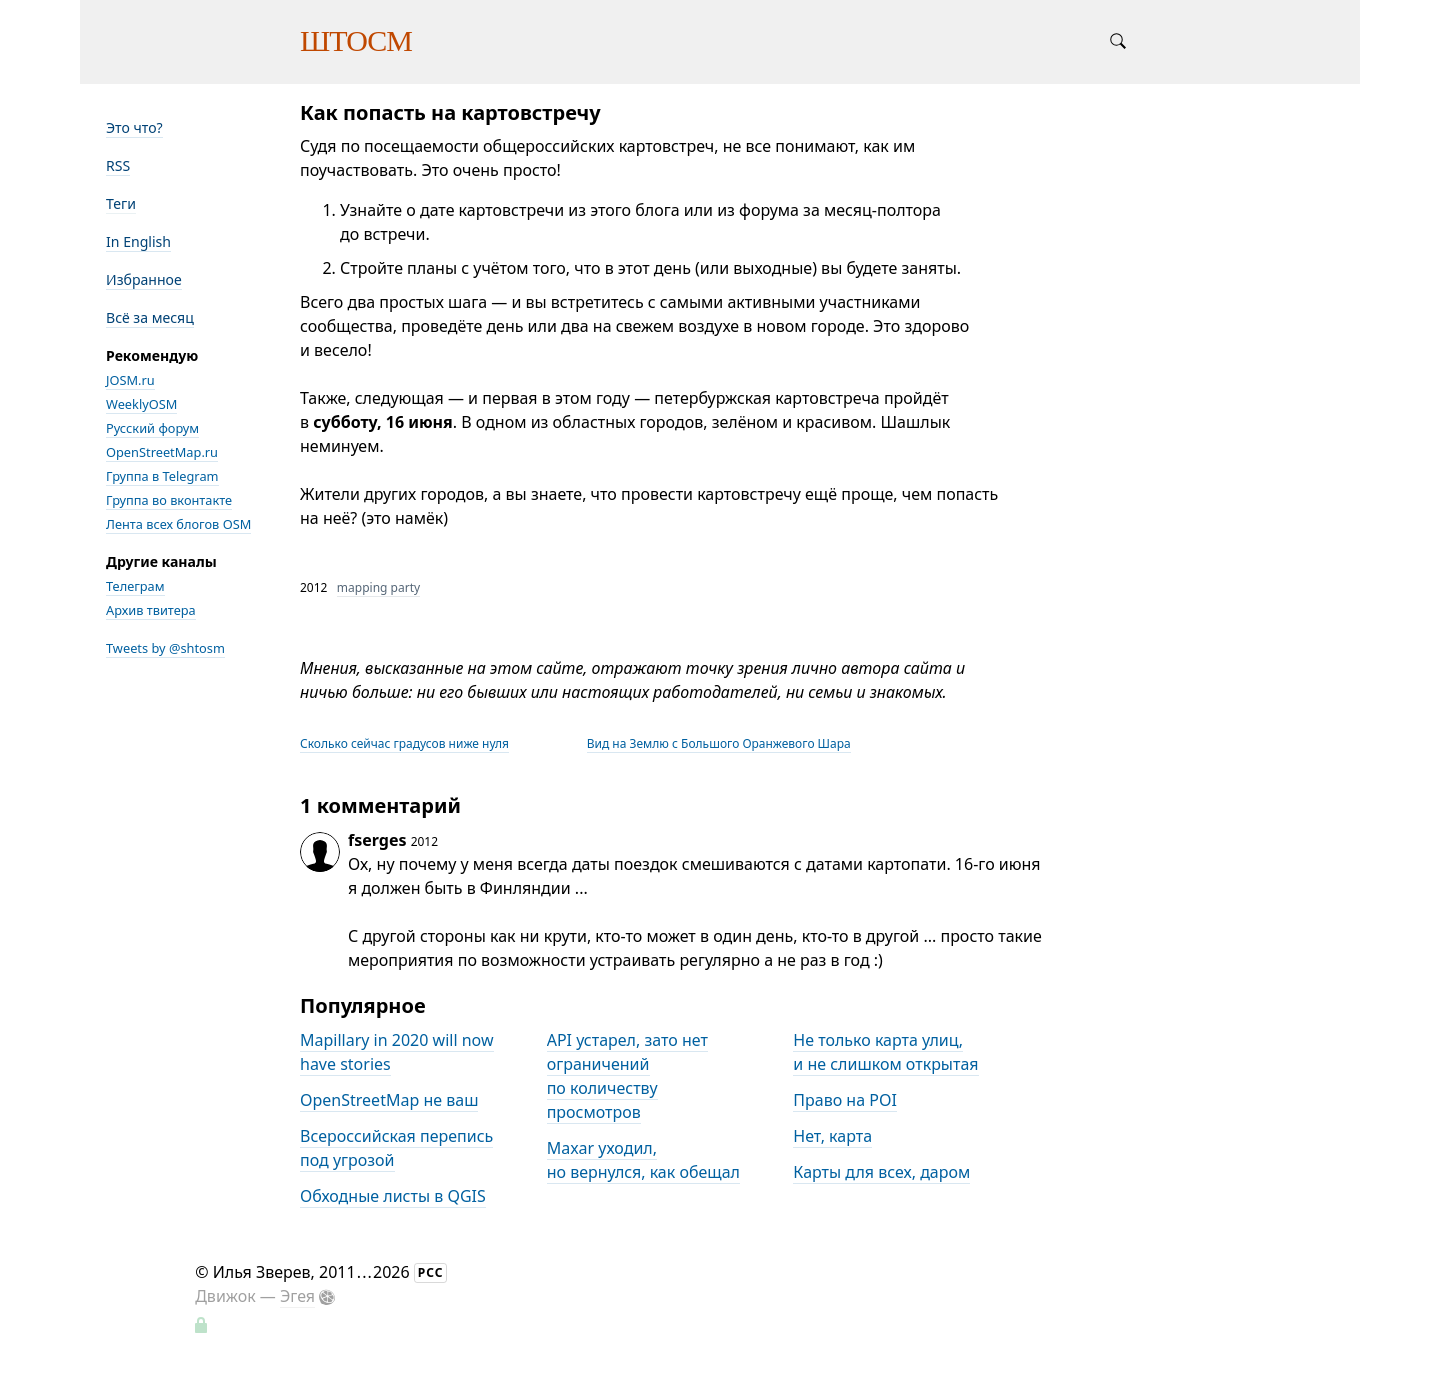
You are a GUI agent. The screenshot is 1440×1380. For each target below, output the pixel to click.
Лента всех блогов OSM (178, 524)
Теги (121, 203)
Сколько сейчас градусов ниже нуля (404, 743)
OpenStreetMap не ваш (389, 1100)
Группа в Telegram (162, 476)
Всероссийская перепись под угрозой (396, 1148)
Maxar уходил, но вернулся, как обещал (643, 1160)
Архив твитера (151, 610)
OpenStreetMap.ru (162, 452)
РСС (431, 1272)
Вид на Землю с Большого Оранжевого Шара (719, 743)
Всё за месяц (150, 317)
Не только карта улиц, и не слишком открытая (885, 1052)
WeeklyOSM (141, 404)
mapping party (378, 587)
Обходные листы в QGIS (393, 1196)
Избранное (144, 279)
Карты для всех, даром (881, 1172)
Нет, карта (832, 1136)
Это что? (134, 127)
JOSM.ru (130, 380)
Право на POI (845, 1100)
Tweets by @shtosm (165, 648)
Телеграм (135, 586)
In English (138, 241)
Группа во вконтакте (169, 500)
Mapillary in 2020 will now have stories (397, 1052)
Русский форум (152, 428)
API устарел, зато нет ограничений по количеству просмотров (627, 1076)
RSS (118, 165)
